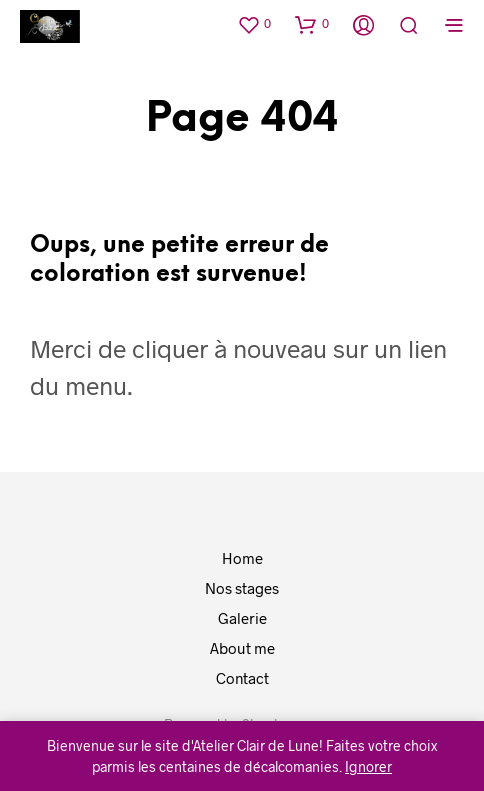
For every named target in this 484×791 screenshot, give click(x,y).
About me (242, 648)
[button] (254, 24)
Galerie (242, 618)
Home (242, 558)
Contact (242, 678)
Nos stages (242, 588)
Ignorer (368, 766)
